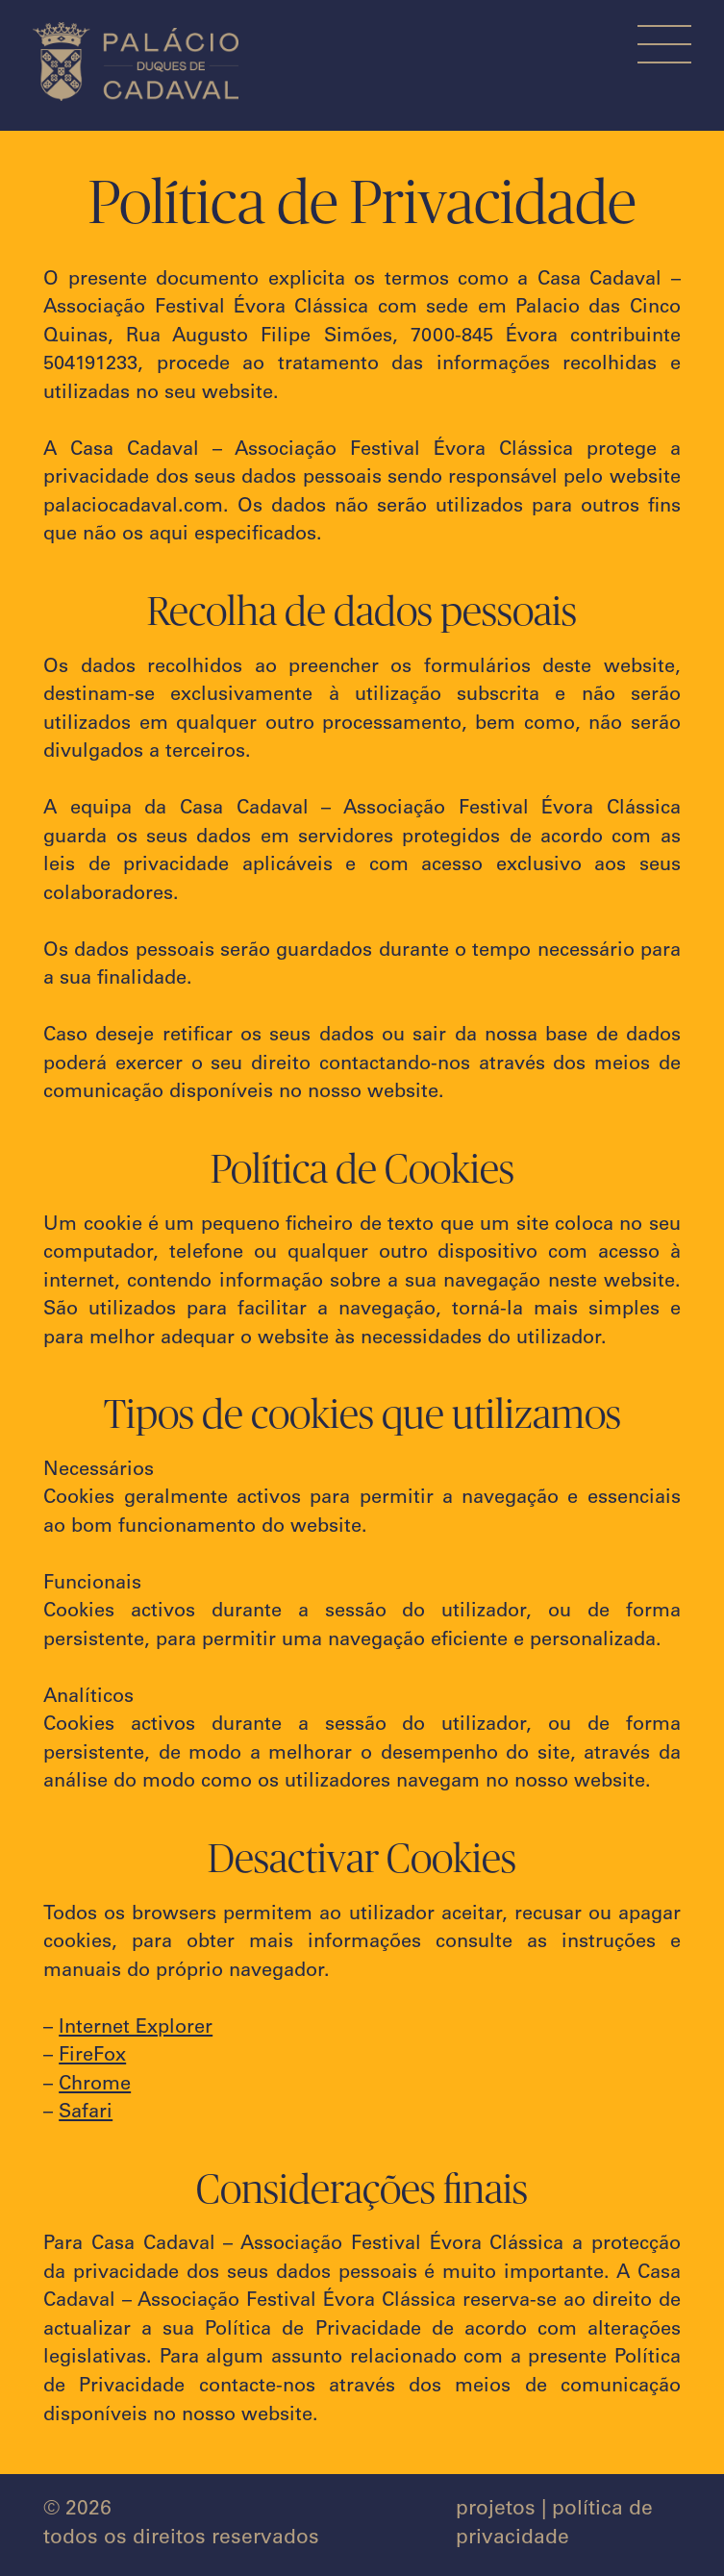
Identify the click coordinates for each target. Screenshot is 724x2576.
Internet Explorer (135, 2028)
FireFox (92, 2056)
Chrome (95, 2085)
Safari (85, 2113)
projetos (496, 2510)
